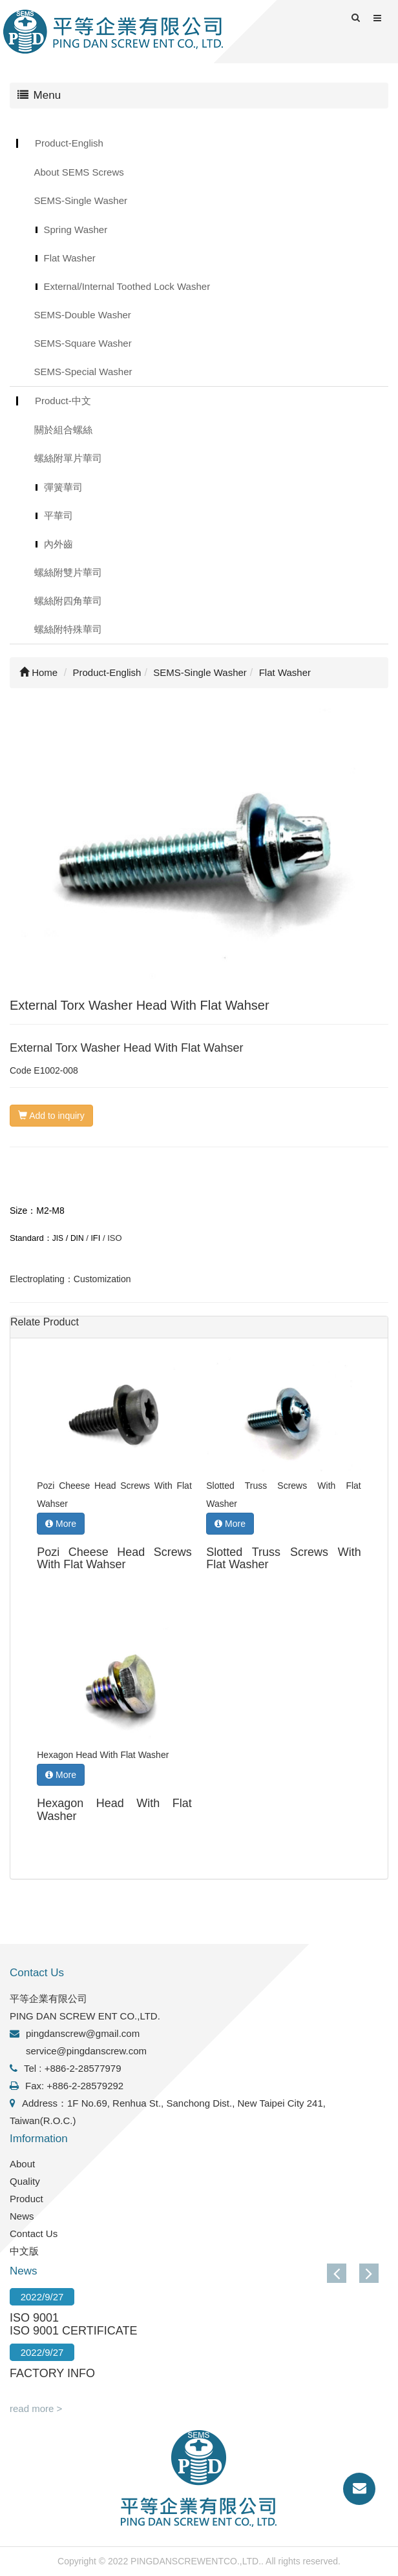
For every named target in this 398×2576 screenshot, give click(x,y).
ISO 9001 (34, 2317)
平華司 (58, 515)
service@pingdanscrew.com (86, 2050)
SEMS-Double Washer (82, 314)
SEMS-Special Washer (83, 371)
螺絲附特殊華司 (68, 629)
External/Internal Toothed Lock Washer (127, 286)
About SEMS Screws (79, 172)
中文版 (24, 2250)
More (60, 1523)
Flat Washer (70, 257)
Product (26, 2198)
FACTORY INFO (52, 2373)
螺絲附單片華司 (68, 458)
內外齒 (58, 543)
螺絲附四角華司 (68, 600)
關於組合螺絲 (63, 429)
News (22, 2216)
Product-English (69, 143)
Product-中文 (63, 400)
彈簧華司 (63, 487)
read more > (36, 2408)
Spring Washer (76, 229)
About (22, 2163)
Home (38, 672)
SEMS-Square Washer (83, 343)
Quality (25, 2181)
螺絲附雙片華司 (68, 572)
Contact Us (34, 2233)
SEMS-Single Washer (81, 200)
